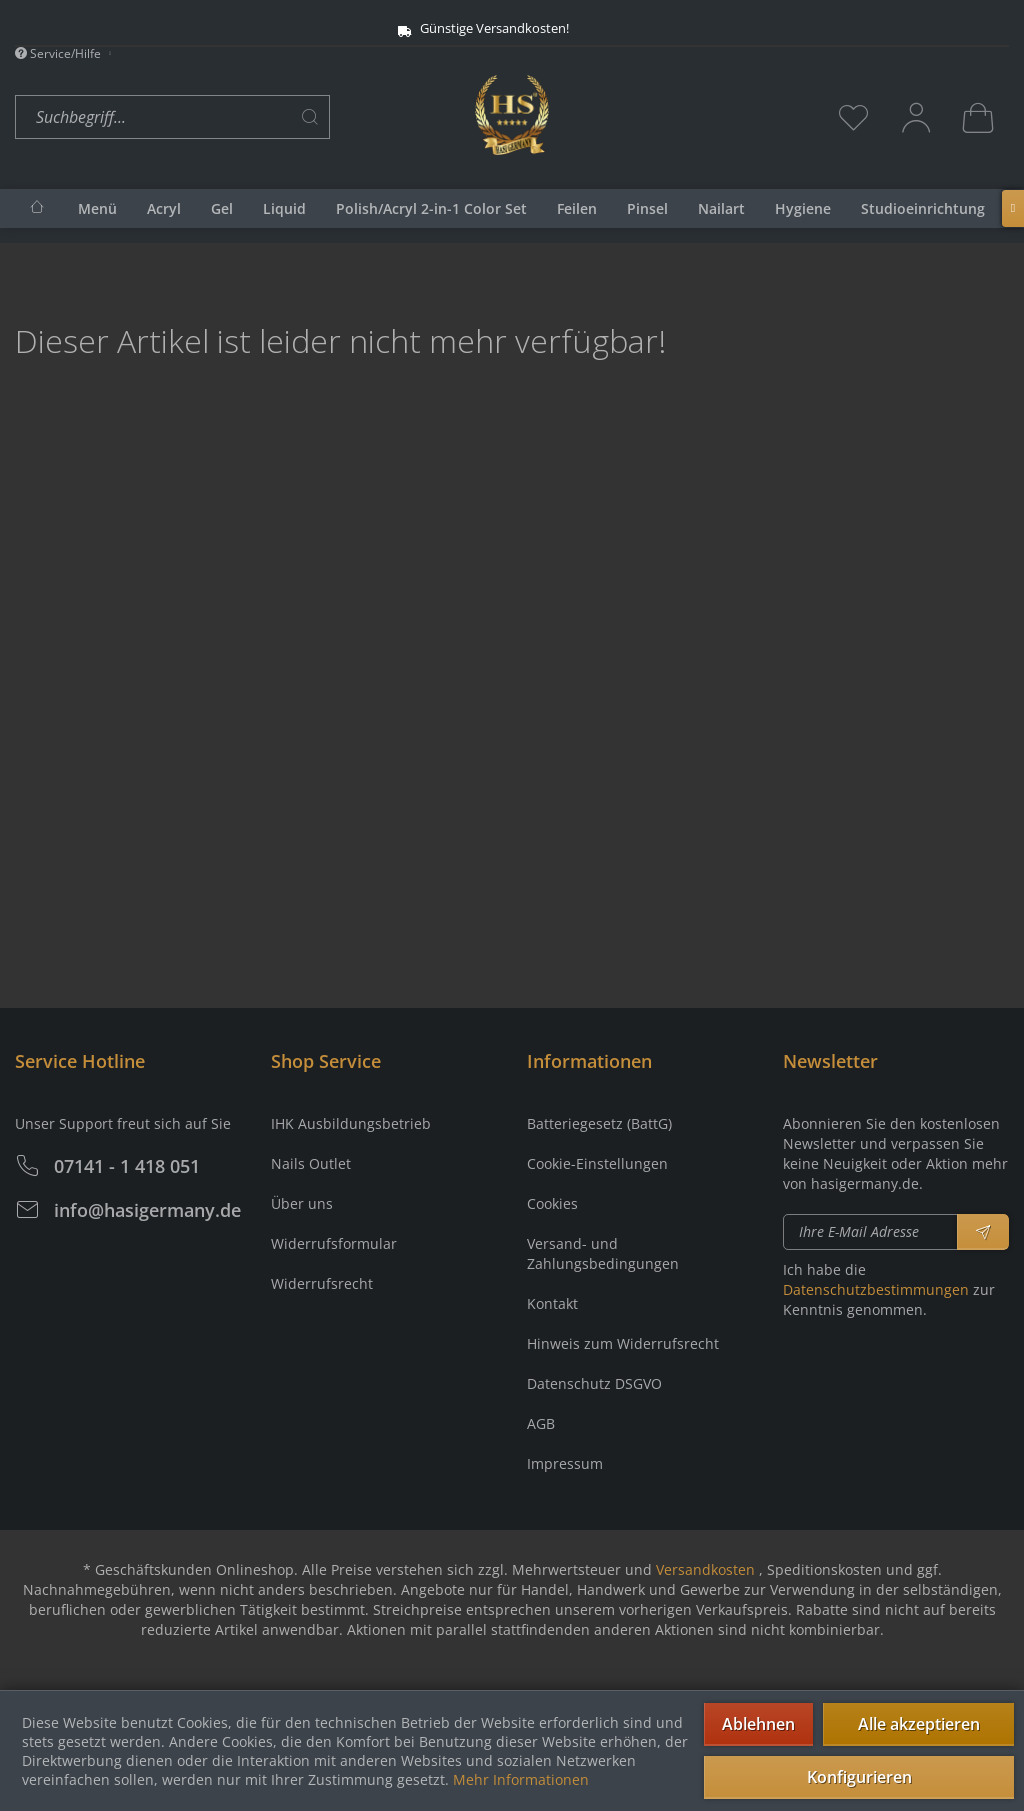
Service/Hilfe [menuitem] (59, 53)
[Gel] (222, 208)
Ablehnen (758, 1724)
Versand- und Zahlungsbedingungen (603, 1253)
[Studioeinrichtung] (923, 208)
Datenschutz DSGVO (594, 1383)
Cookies (552, 1203)
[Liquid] (284, 208)
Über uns (302, 1203)
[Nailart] (721, 208)
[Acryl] (164, 208)
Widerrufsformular (334, 1243)
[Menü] (97, 208)
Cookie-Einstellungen (597, 1163)
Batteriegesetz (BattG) (599, 1123)
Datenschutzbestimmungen (876, 1289)
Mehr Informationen (521, 1779)
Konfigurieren (859, 1777)
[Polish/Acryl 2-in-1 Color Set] (431, 208)
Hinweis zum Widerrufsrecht (623, 1343)
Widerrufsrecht (322, 1283)
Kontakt (552, 1303)
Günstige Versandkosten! (482, 28)
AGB (541, 1423)
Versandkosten (705, 1569)
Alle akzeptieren (919, 1724)
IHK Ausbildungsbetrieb (351, 1123)
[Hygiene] (803, 208)
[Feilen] (577, 208)
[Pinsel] (647, 208)
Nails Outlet (311, 1163)
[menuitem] (240, 117)
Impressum (565, 1463)
